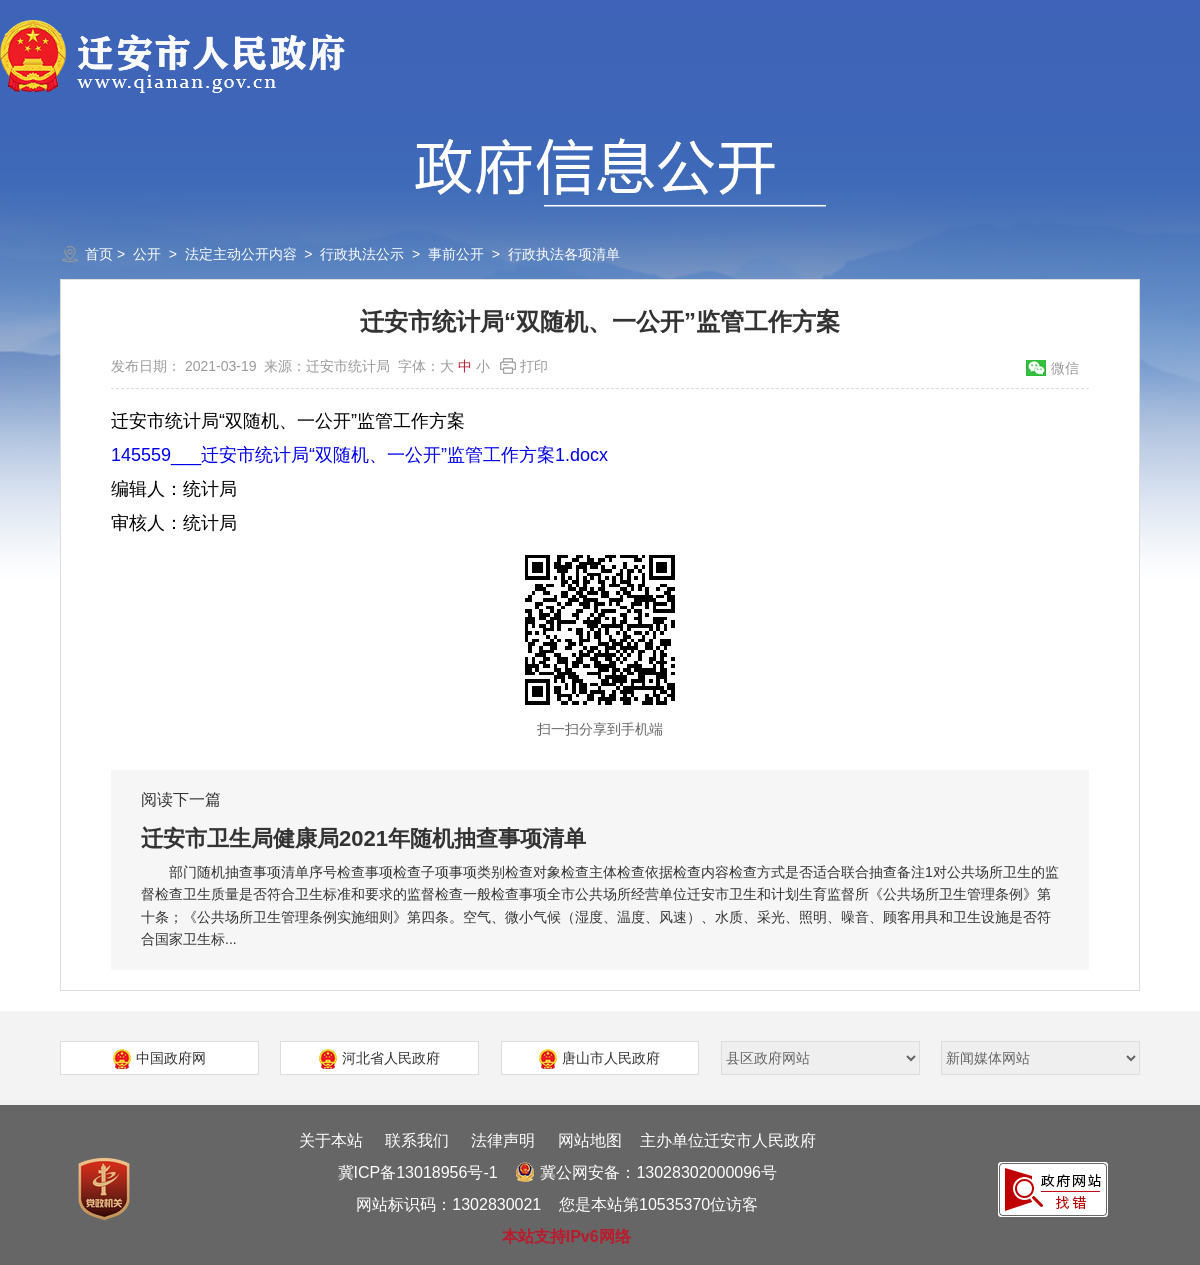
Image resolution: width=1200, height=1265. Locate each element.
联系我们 (417, 1140)
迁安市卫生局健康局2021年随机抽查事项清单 (363, 838)
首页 (99, 254)
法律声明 (503, 1140)
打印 (534, 366)
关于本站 (331, 1140)
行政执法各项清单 (564, 254)
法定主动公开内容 (241, 254)
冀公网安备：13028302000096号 (646, 1172)
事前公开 (456, 254)
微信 (1065, 368)
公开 (147, 254)
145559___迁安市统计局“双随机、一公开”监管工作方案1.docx (359, 455)
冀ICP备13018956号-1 (418, 1172)
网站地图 (590, 1140)
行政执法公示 (362, 254)
